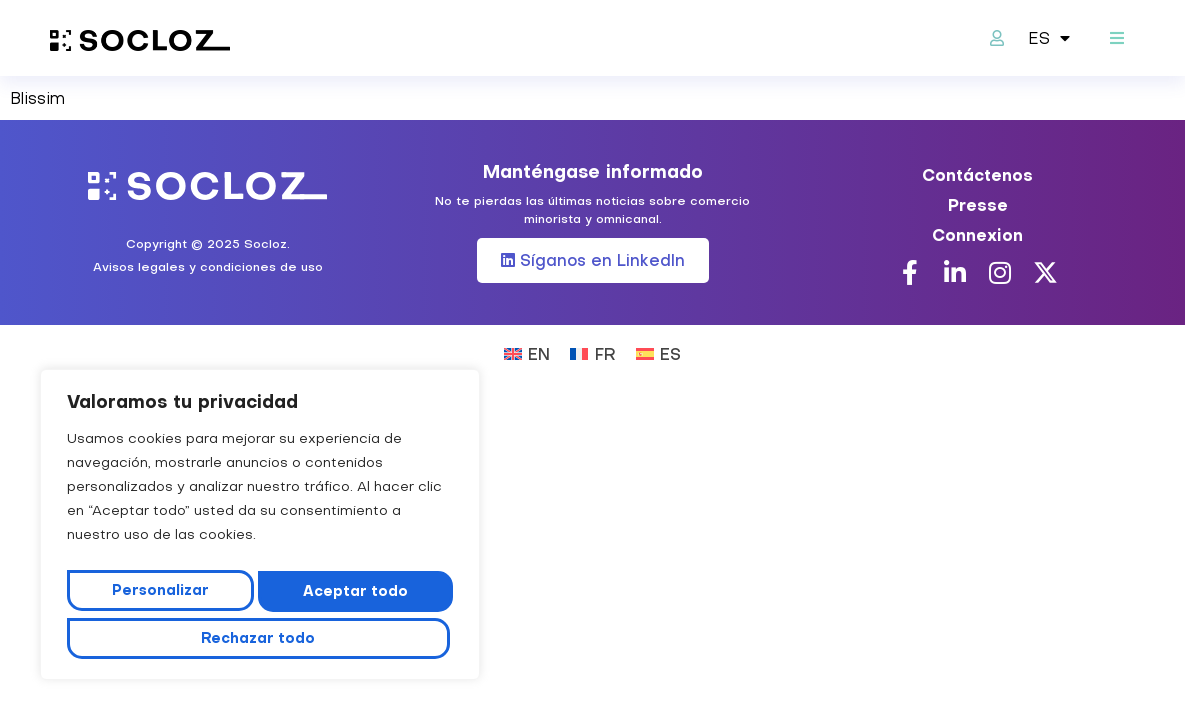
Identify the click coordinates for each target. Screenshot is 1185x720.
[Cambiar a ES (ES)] (658, 352)
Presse (978, 205)
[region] (260, 532)
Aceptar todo (260, 638)
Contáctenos (977, 175)
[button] (1117, 38)
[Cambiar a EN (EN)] (527, 352)
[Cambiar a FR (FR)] (592, 352)
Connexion (977, 235)
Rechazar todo (348, 597)
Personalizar (155, 597)
